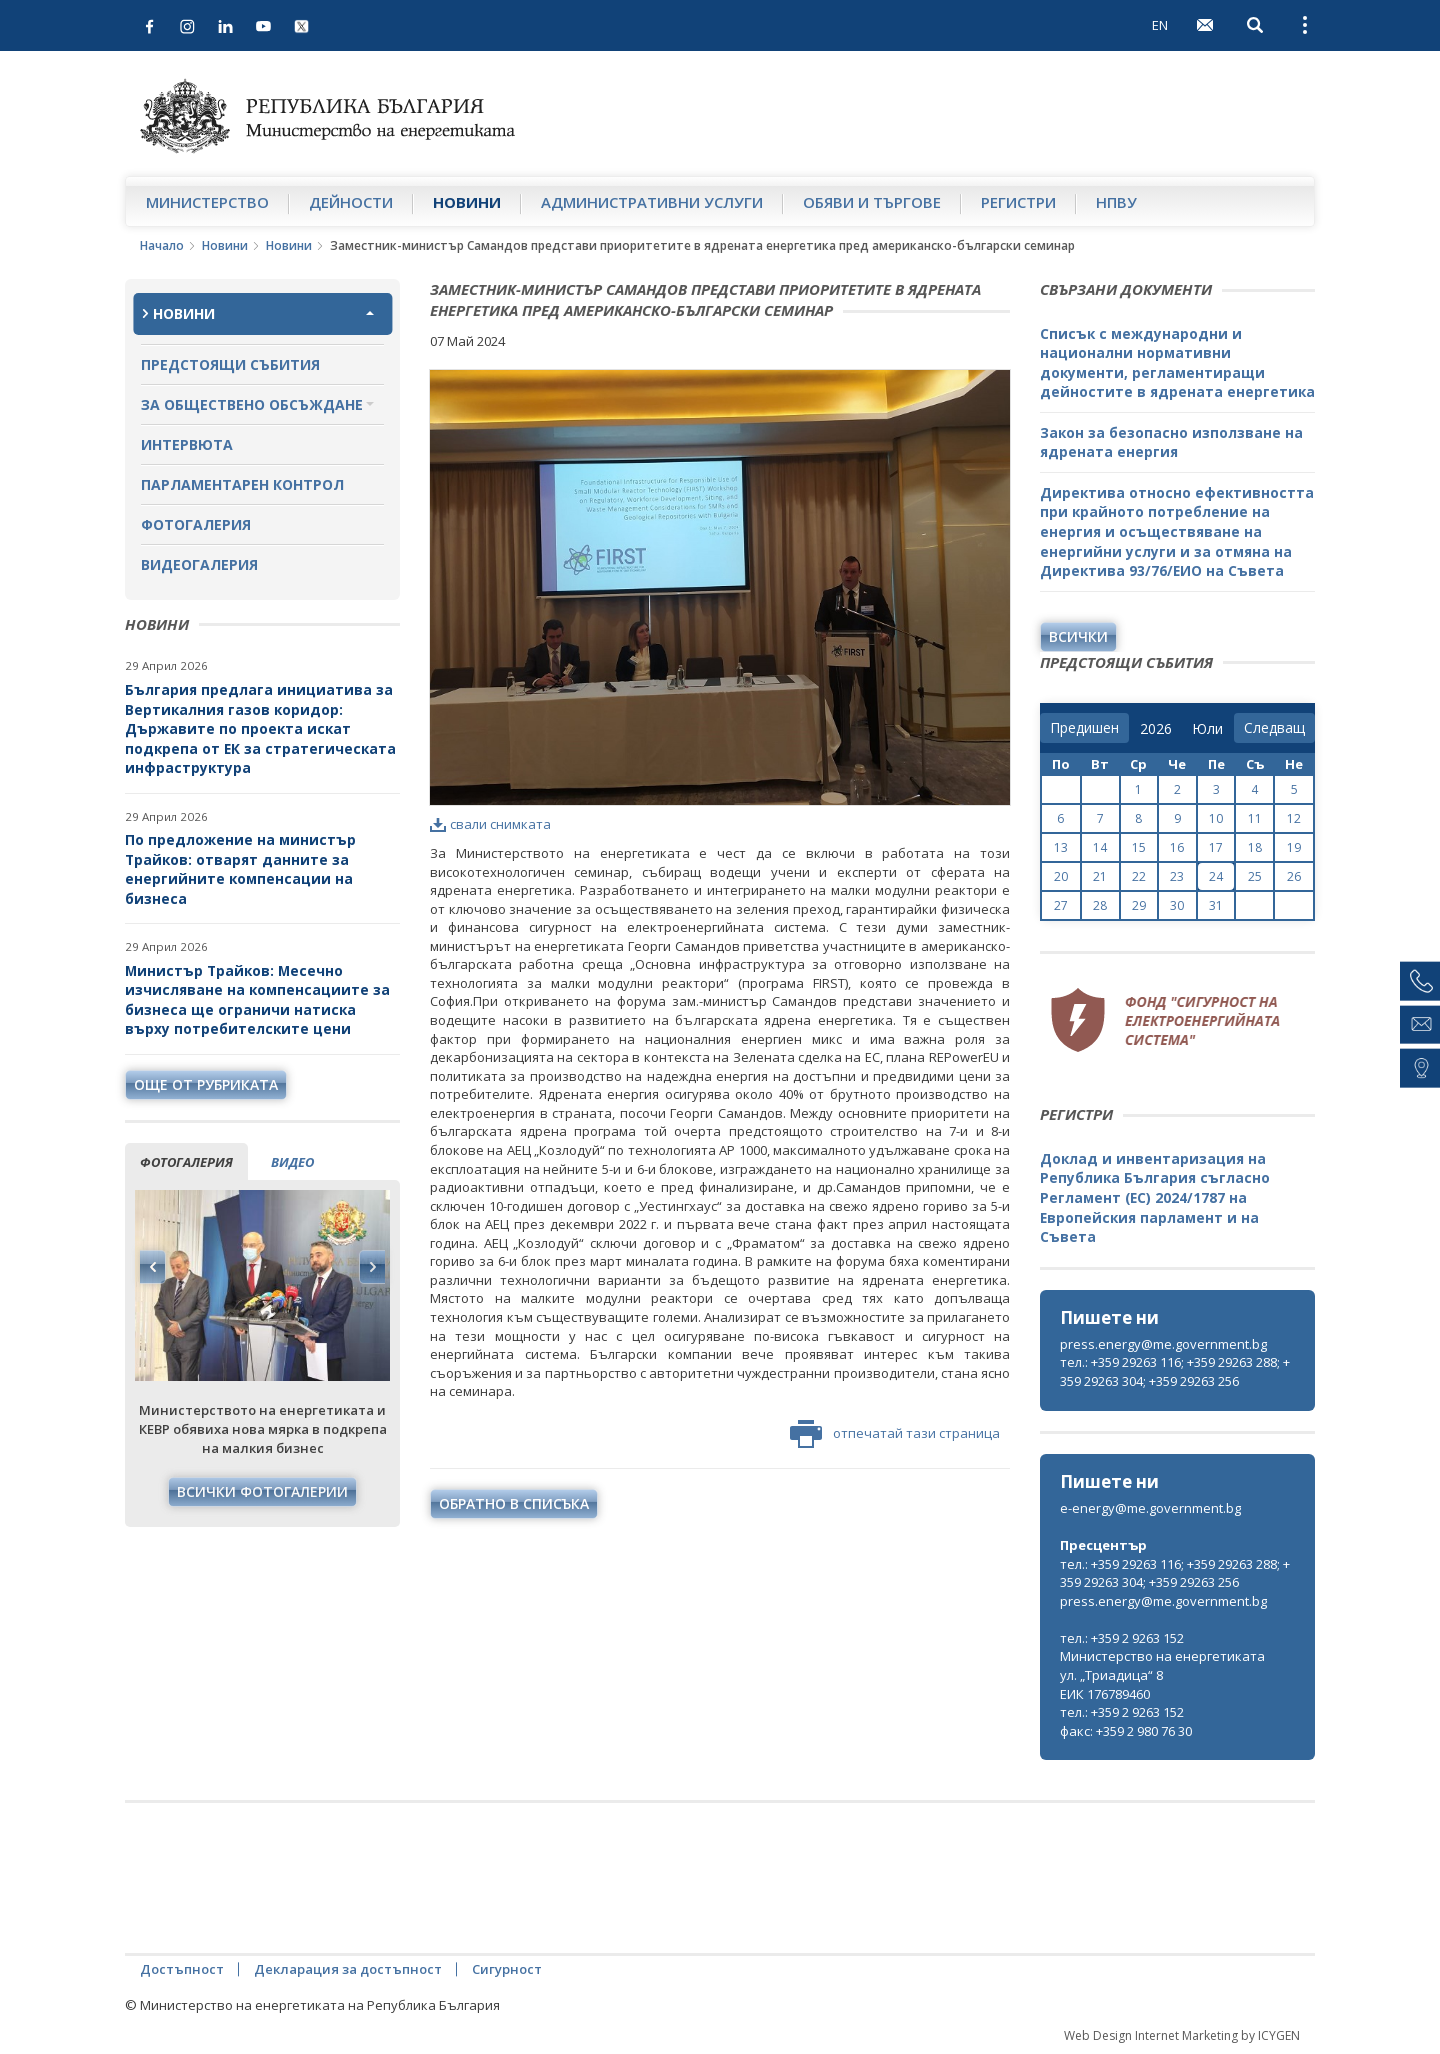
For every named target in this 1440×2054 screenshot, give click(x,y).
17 (1216, 847)
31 (1216, 905)
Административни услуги (652, 202)
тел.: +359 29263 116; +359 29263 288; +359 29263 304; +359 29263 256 (1175, 1371)
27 (1061, 905)
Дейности (351, 202)
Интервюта (187, 444)
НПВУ (1116, 202)
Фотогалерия (196, 524)
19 (1294, 847)
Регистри (1018, 202)
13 (1061, 847)
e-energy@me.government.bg (1150, 1508)
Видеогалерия (199, 564)
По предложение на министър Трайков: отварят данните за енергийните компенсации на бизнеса (240, 869)
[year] (1156, 729)
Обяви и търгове (872, 202)
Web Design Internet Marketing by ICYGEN (1182, 2035)
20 (1061, 876)
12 (1294, 818)
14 (1100, 847)
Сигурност (507, 1969)
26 (1294, 876)
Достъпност (182, 1969)
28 (1100, 905)
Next (372, 1267)
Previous (153, 1267)
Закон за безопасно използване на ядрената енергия (1171, 442)
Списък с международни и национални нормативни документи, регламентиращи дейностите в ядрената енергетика (1177, 363)
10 (1216, 818)
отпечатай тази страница (895, 1434)
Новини (467, 202)
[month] (1207, 729)
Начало (162, 245)
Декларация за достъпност (348, 1969)
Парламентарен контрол (242, 484)
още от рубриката (206, 1084)
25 (1255, 876)
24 (1216, 876)
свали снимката (490, 824)
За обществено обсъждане (252, 404)
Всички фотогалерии (262, 1491)
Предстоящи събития (230, 364)
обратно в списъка (514, 1503)
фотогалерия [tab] (186, 1162)
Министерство (207, 202)
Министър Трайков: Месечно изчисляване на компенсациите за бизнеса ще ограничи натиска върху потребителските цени (257, 1000)
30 (1177, 905)
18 (1255, 847)
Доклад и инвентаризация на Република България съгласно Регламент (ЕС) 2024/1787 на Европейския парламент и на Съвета (1155, 1197)
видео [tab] (292, 1162)
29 (1139, 905)
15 (1139, 847)
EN (1160, 25)
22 (1139, 876)
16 (1177, 847)
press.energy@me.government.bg (1163, 1344)
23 (1177, 876)
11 (1255, 818)
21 (1100, 876)
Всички (1078, 636)
